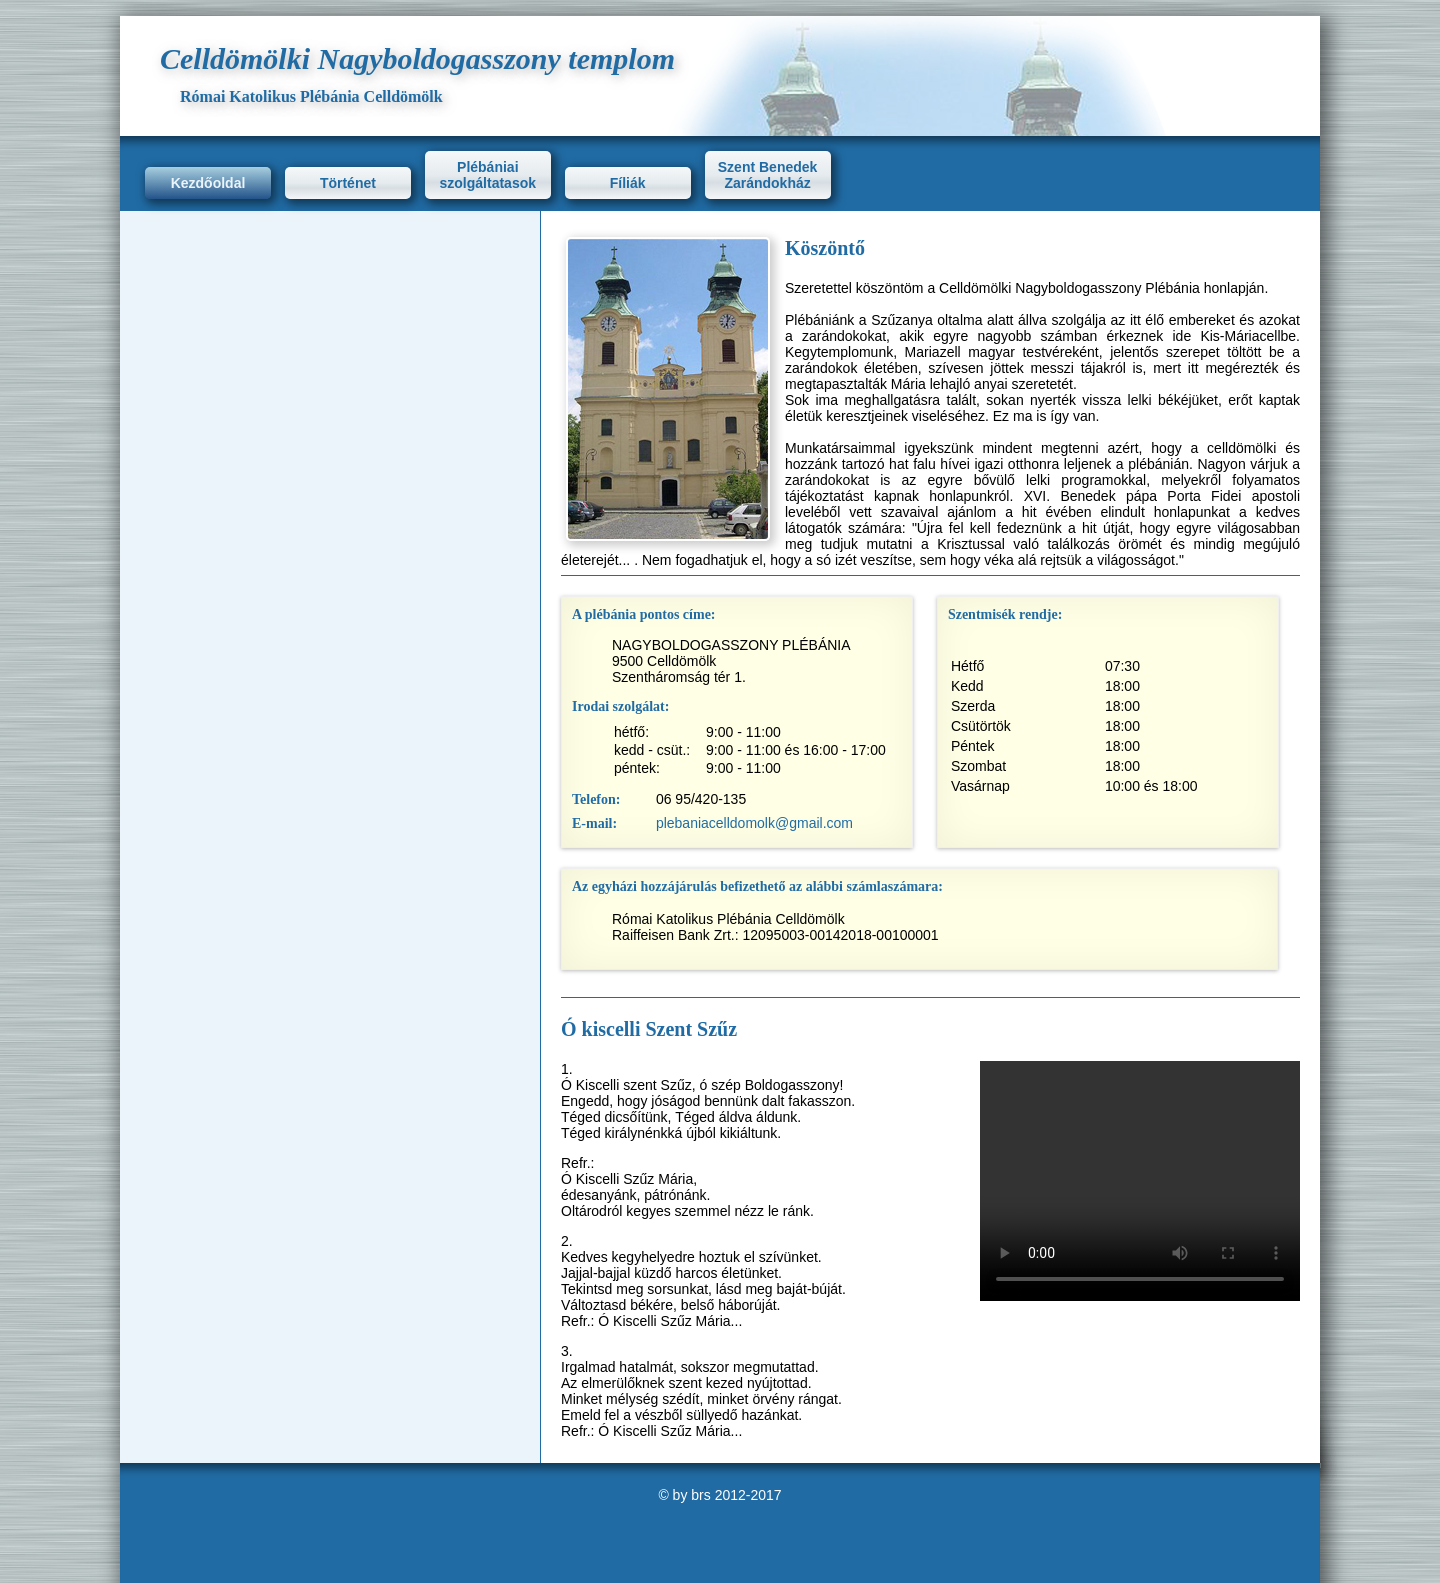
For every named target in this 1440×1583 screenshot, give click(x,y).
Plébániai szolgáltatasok (488, 175)
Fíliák (628, 183)
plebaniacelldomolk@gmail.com (754, 823)
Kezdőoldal (208, 183)
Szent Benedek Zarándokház (768, 175)
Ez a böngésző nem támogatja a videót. (1140, 1181)
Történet (348, 183)
